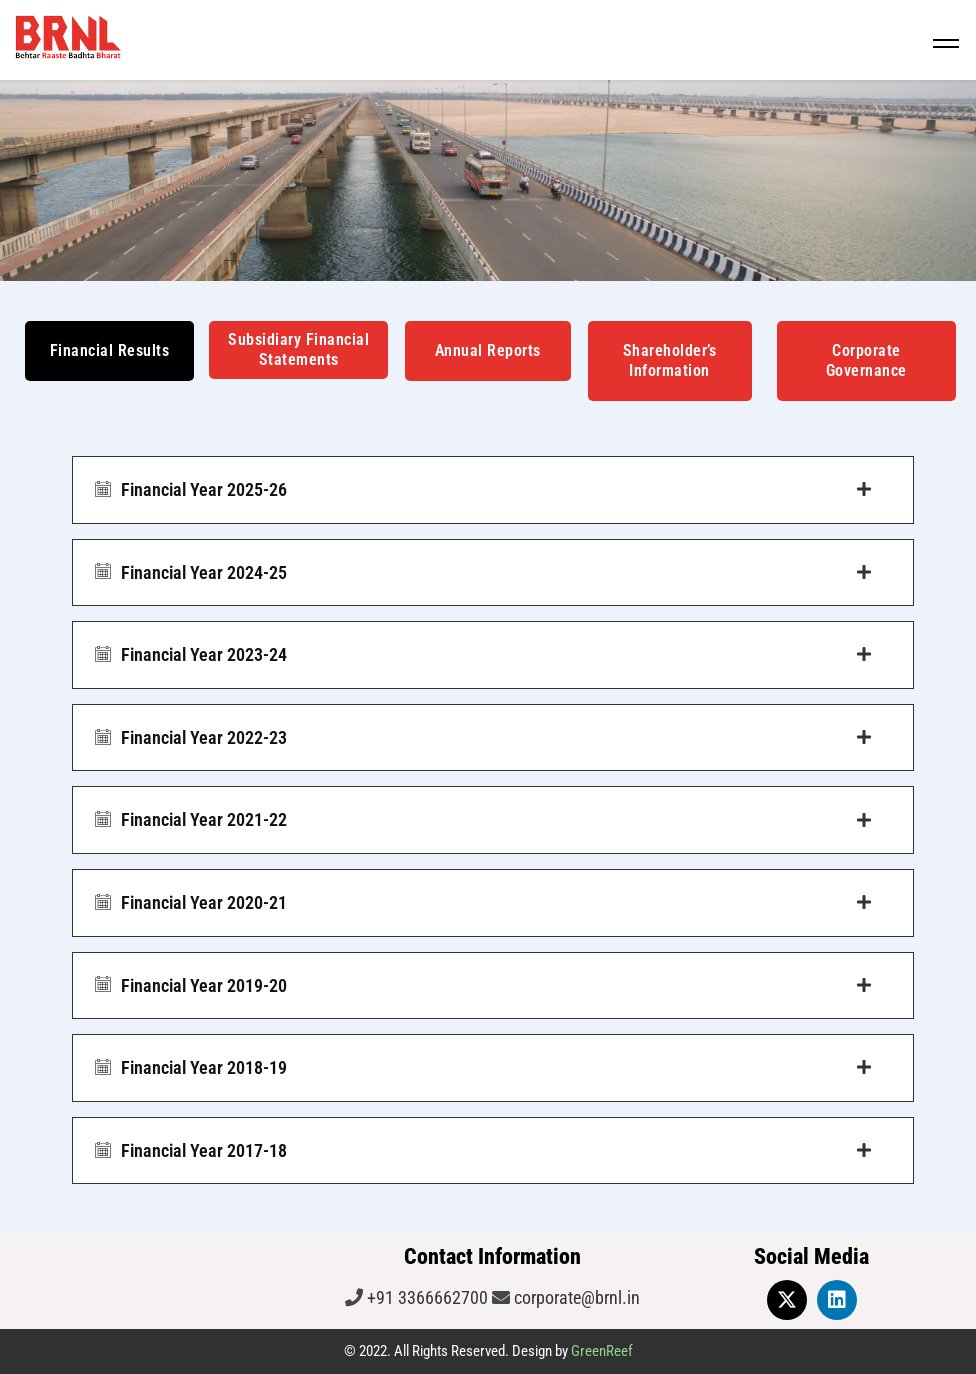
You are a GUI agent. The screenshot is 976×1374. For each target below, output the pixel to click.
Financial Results (110, 350)
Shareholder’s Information (670, 360)
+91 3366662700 (425, 1297)
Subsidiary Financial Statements (298, 349)
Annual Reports (488, 350)
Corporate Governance (866, 360)
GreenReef (602, 1351)
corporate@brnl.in (575, 1297)
